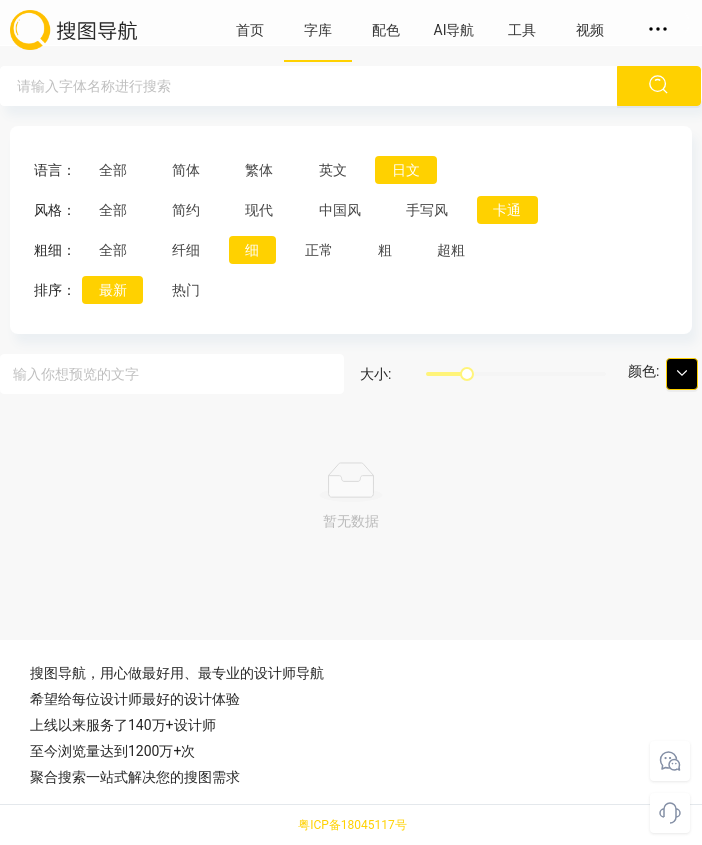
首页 (250, 30)
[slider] (467, 374)
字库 (318, 30)
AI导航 (454, 30)
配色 (386, 30)
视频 (590, 30)
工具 (522, 30)
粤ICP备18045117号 (352, 825)
